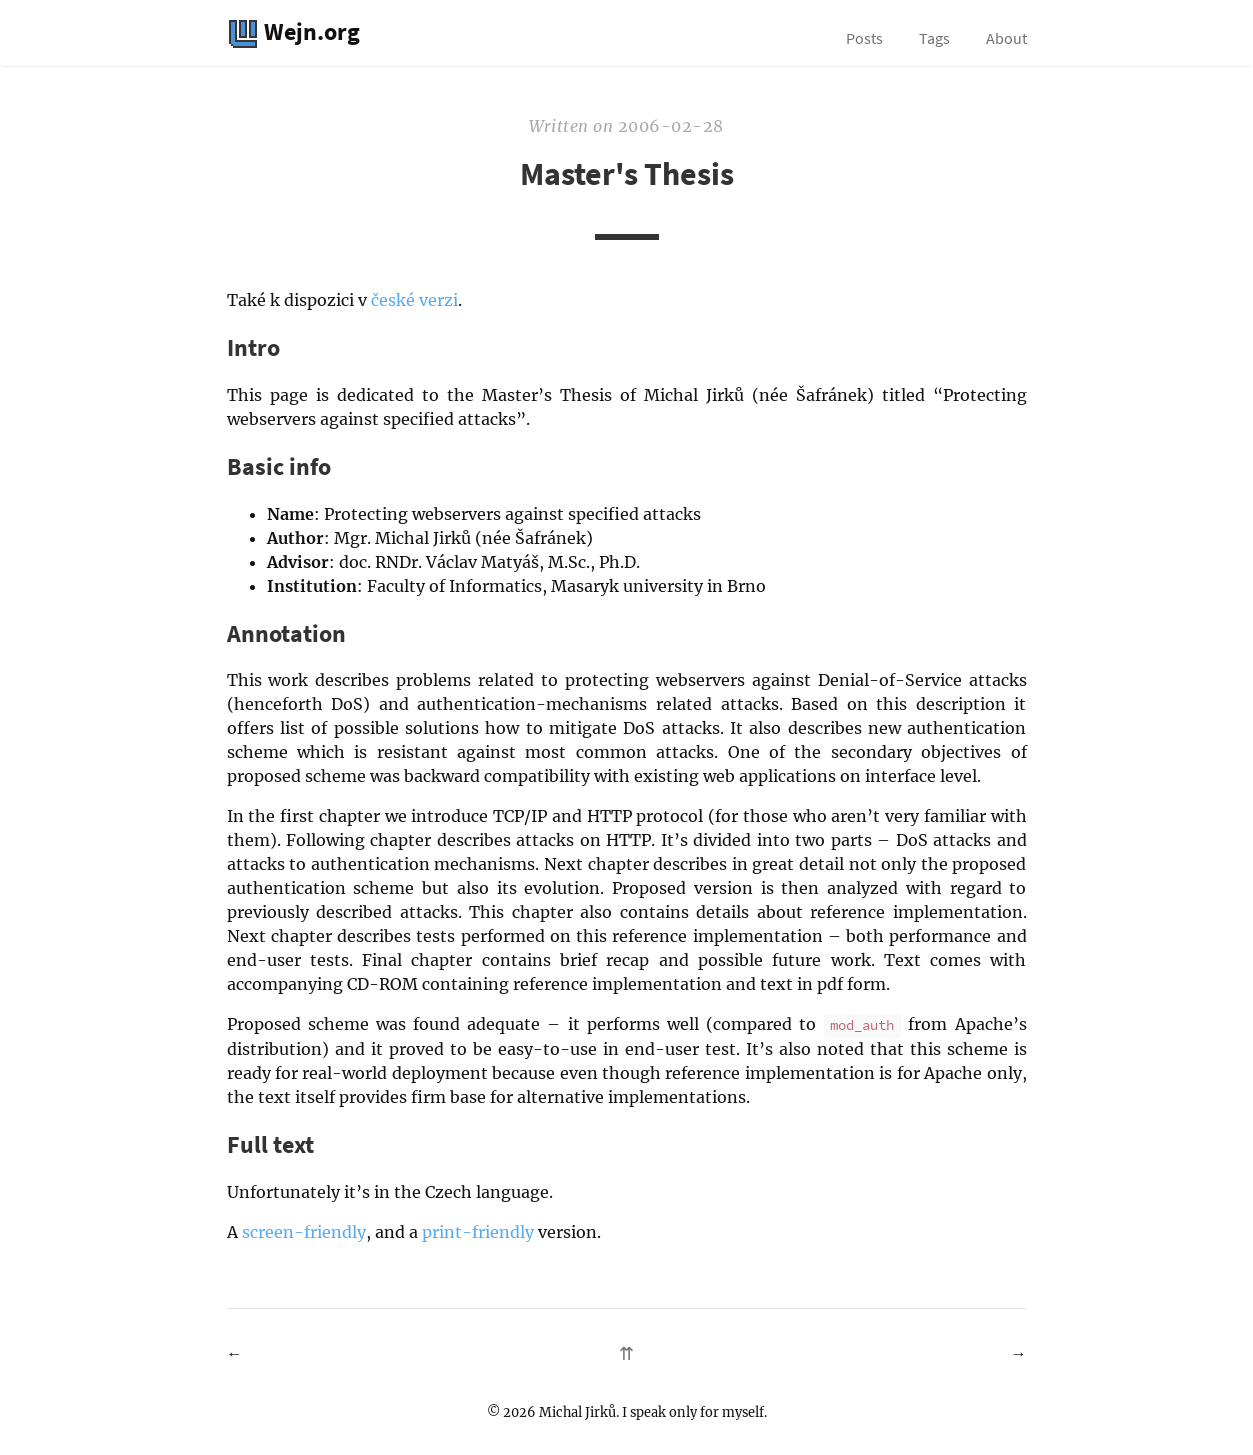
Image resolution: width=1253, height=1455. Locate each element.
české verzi (414, 300)
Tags (934, 38)
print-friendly (478, 1232)
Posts (864, 38)
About (1006, 38)
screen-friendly (304, 1232)
